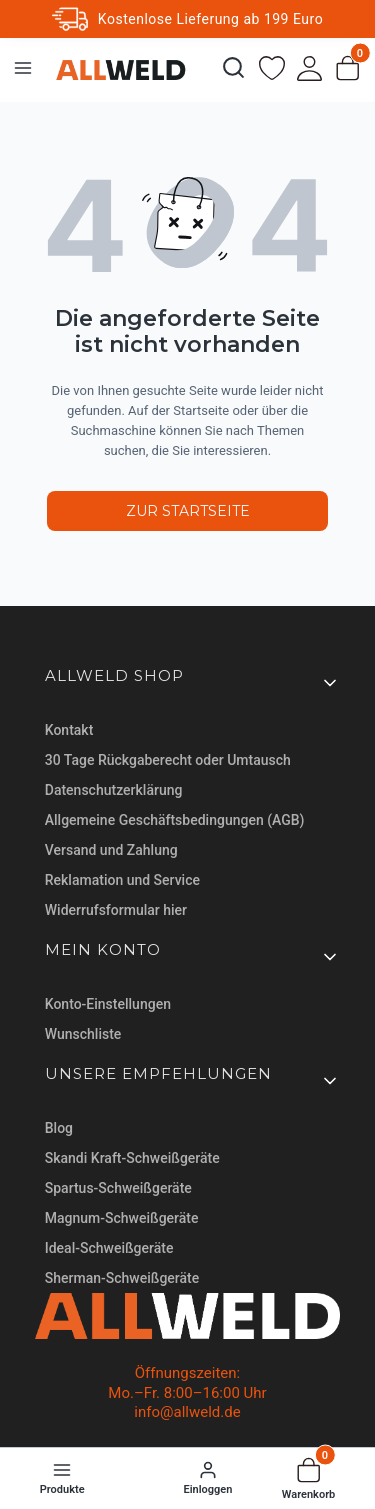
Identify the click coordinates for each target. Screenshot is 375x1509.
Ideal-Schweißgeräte (109, 1248)
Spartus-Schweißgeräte (118, 1188)
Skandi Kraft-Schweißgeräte (132, 1158)
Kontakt (69, 730)
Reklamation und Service (122, 880)
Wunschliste (83, 1034)
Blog (59, 1128)
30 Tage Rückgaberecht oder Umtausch (168, 760)
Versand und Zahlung (111, 850)
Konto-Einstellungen (108, 1004)
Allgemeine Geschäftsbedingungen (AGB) (175, 820)
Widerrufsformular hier (116, 910)
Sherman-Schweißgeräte (122, 1278)
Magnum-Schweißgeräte (122, 1218)
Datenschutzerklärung (114, 790)
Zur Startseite (188, 511)
